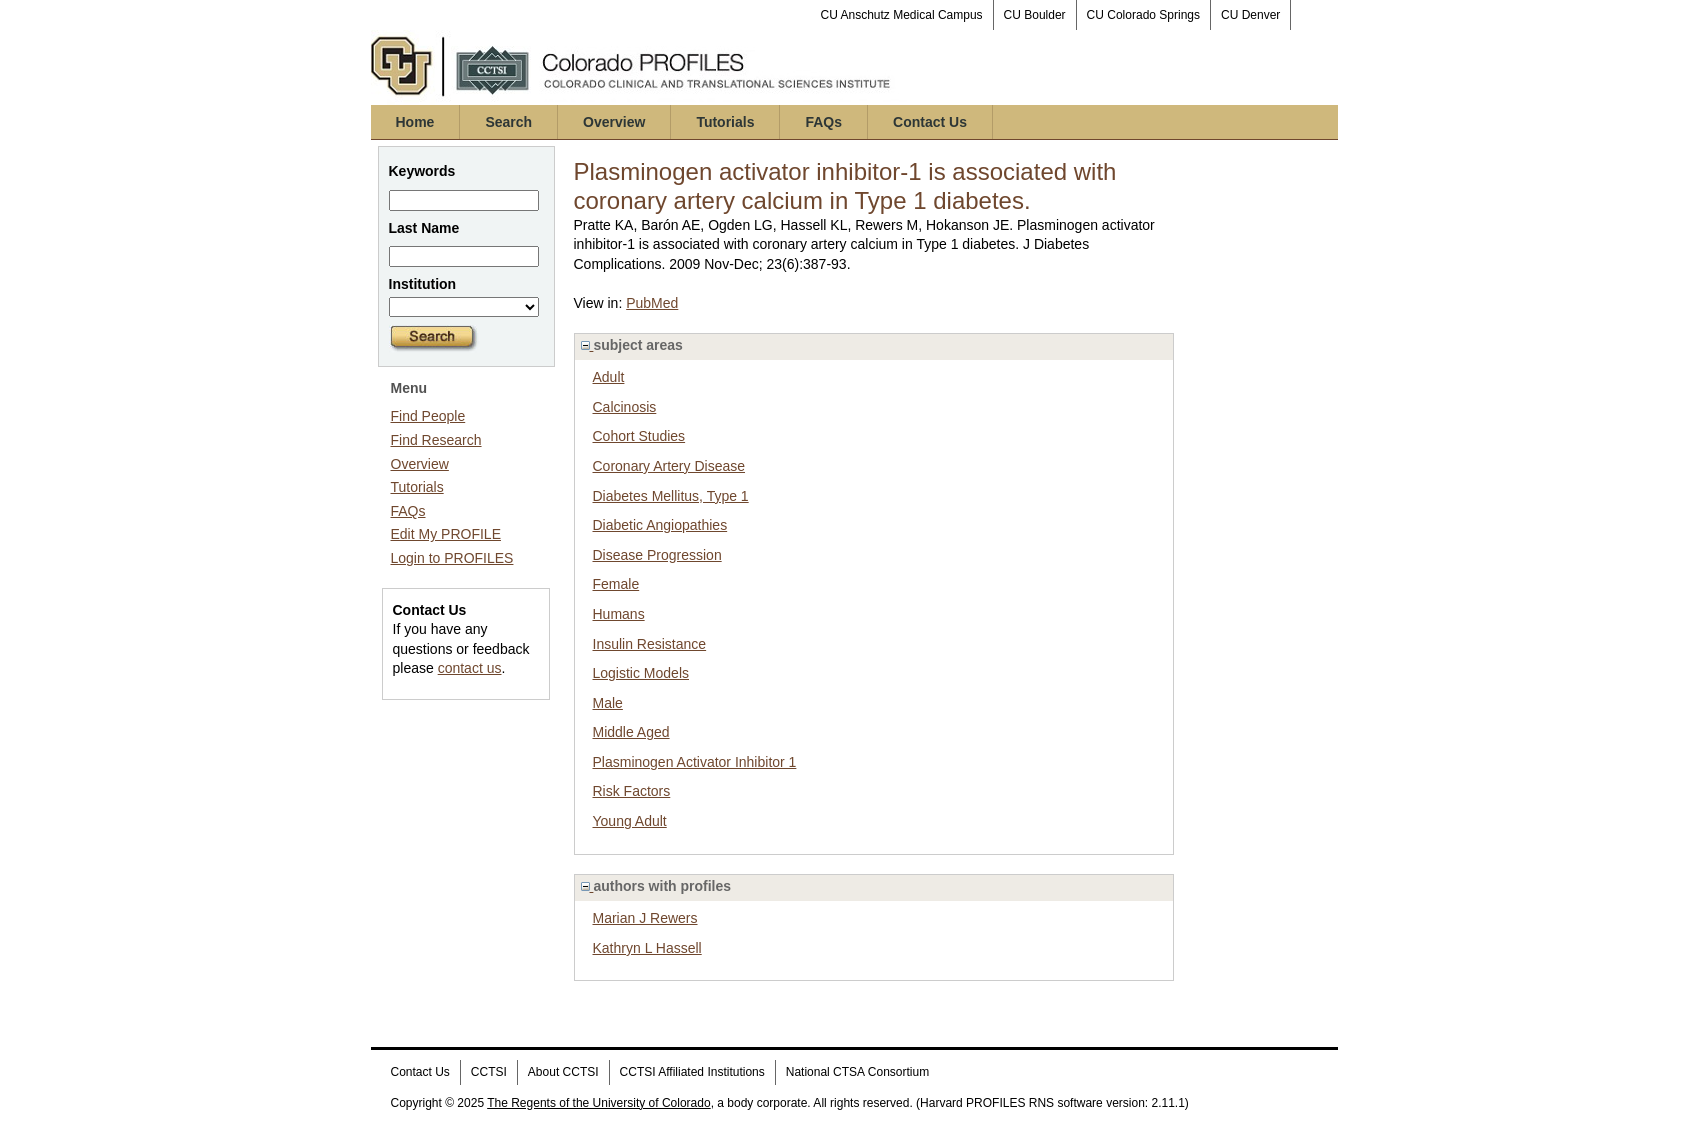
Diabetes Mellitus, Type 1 (671, 496)
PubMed (652, 303)
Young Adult (630, 821)
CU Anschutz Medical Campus (902, 15)
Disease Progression (657, 555)
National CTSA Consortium (857, 1072)
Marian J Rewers (645, 918)
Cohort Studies (639, 436)
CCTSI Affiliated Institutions (692, 1072)
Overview (614, 122)
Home (415, 122)
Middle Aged (631, 732)
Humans (619, 614)
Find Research (436, 440)
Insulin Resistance (650, 644)
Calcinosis (625, 407)
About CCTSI (563, 1072)
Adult (609, 377)
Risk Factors (632, 791)
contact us (470, 668)
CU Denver (1250, 15)
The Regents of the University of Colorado (598, 1103)
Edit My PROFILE (446, 534)
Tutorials (725, 122)
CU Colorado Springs (1143, 15)
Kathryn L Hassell (647, 948)
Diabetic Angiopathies (660, 525)
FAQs (823, 122)
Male (608, 703)
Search (508, 122)
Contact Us (930, 122)
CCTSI (489, 1072)
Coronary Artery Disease (669, 466)
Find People (428, 416)
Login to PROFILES (452, 558)
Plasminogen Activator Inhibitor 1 (695, 762)
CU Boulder (1035, 15)
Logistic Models (641, 673)
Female (616, 584)
